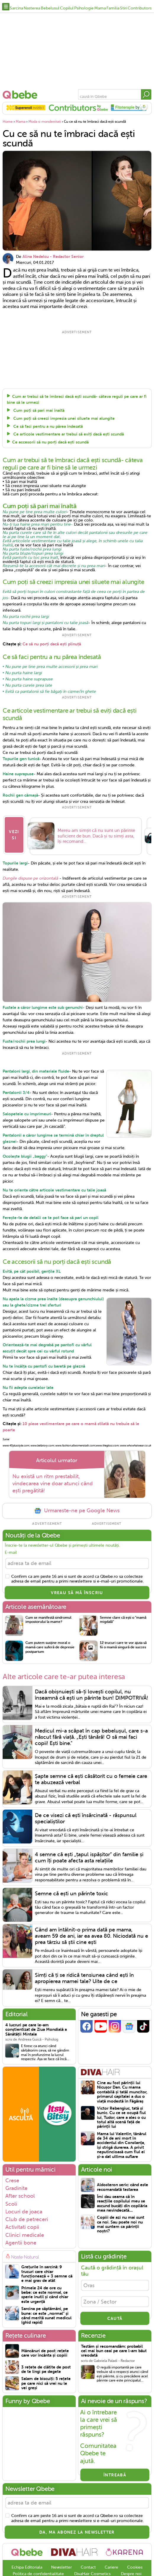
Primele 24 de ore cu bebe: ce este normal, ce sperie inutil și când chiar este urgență (44, 2303)
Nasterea (32, 8)
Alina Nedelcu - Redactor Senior (53, 256)
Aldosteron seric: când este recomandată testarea (122, 2195)
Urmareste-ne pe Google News (76, 1519)
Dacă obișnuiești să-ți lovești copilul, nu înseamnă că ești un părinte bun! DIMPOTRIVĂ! (91, 1703)
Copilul (67, 8)
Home (8, 121)
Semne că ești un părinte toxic (71, 1902)
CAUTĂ (115, 2326)
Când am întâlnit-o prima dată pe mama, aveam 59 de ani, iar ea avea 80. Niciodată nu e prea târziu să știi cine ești (91, 1944)
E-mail (11, 1561)
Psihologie (84, 8)
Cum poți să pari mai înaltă (38, 410)
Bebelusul (50, 8)
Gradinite (16, 2196)
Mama (100, 8)
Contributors (140, 8)
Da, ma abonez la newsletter (77, 2540)
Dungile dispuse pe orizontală (30, 886)
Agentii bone (20, 2251)
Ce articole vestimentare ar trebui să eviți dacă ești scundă (68, 434)
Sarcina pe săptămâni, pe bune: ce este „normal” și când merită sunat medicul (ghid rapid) (46, 2324)
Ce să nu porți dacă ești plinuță (51, 644)
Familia (112, 8)
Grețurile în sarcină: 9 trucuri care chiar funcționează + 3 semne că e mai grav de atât (46, 2282)
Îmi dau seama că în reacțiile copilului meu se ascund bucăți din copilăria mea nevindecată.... (122, 2212)
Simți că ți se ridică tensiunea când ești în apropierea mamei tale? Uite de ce (84, 1986)
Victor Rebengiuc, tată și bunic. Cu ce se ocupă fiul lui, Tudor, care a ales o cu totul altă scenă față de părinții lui (121, 2125)
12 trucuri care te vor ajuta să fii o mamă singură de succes (123, 1653)
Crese (12, 2189)
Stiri (123, 8)
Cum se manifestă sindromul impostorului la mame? (48, 1628)
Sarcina (16, 8)
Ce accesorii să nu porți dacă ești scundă (50, 441)
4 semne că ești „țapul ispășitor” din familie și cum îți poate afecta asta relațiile (89, 1866)
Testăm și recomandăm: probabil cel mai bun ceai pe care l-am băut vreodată (114, 2359)
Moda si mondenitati (44, 121)
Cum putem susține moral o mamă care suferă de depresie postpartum (49, 1655)
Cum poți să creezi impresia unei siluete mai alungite (63, 418)
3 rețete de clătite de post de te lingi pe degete (46, 2377)
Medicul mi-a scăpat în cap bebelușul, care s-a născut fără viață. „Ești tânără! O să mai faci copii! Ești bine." (91, 1745)
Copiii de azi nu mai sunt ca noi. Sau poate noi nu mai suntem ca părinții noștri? (120, 2233)
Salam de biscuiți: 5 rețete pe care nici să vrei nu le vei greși (46, 2392)
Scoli (11, 2212)
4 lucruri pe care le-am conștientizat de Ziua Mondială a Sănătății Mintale (36, 2038)
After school (20, 2204)
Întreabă (114, 2483)
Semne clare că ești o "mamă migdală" (123, 1628)
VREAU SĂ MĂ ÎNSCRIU (77, 1601)
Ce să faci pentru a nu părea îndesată (47, 426)
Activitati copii (22, 2236)
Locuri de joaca (23, 2220)
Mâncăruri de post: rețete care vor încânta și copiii (45, 2361)
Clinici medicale (24, 2243)
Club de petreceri (26, 2228)
